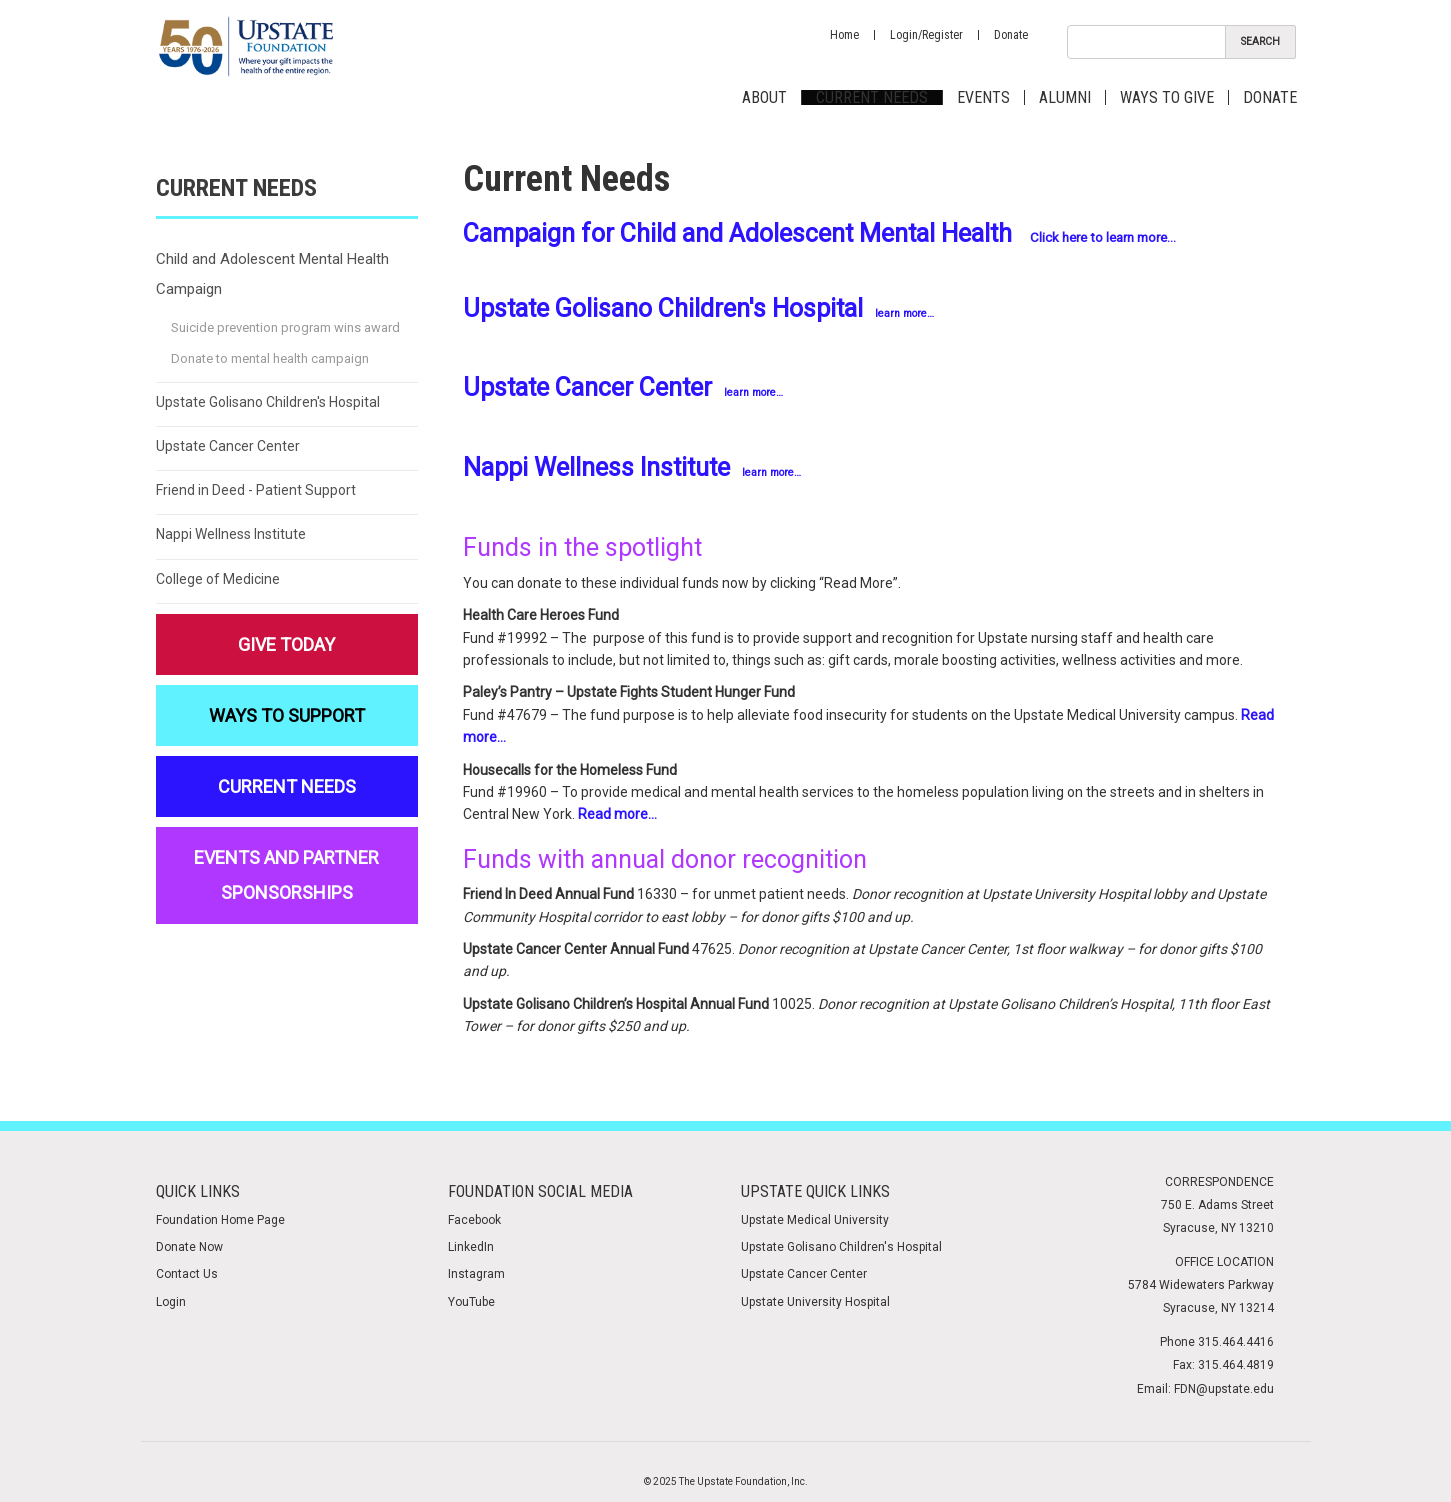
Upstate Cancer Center (623, 387)
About (764, 97)
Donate (1011, 35)
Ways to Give (1167, 97)
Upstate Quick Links (815, 1191)
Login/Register (926, 35)
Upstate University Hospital (815, 1302)
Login (171, 1302)
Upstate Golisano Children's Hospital (698, 308)
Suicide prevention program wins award (285, 327)
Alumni (1065, 97)
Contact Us (187, 1274)
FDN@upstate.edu (1224, 1389)
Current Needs (872, 97)
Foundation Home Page (220, 1220)
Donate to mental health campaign (270, 358)
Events (983, 97)
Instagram (476, 1274)
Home (844, 35)
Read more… (617, 814)
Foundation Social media (540, 1191)
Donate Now (189, 1247)
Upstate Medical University (815, 1220)
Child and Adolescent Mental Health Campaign (272, 273)
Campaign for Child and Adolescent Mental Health (737, 233)
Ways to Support (287, 715)
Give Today (286, 644)
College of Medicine (218, 579)
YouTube (471, 1302)
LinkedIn (471, 1247)
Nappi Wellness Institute (632, 467)
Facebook (474, 1220)
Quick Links (198, 1191)
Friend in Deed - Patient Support (256, 490)
